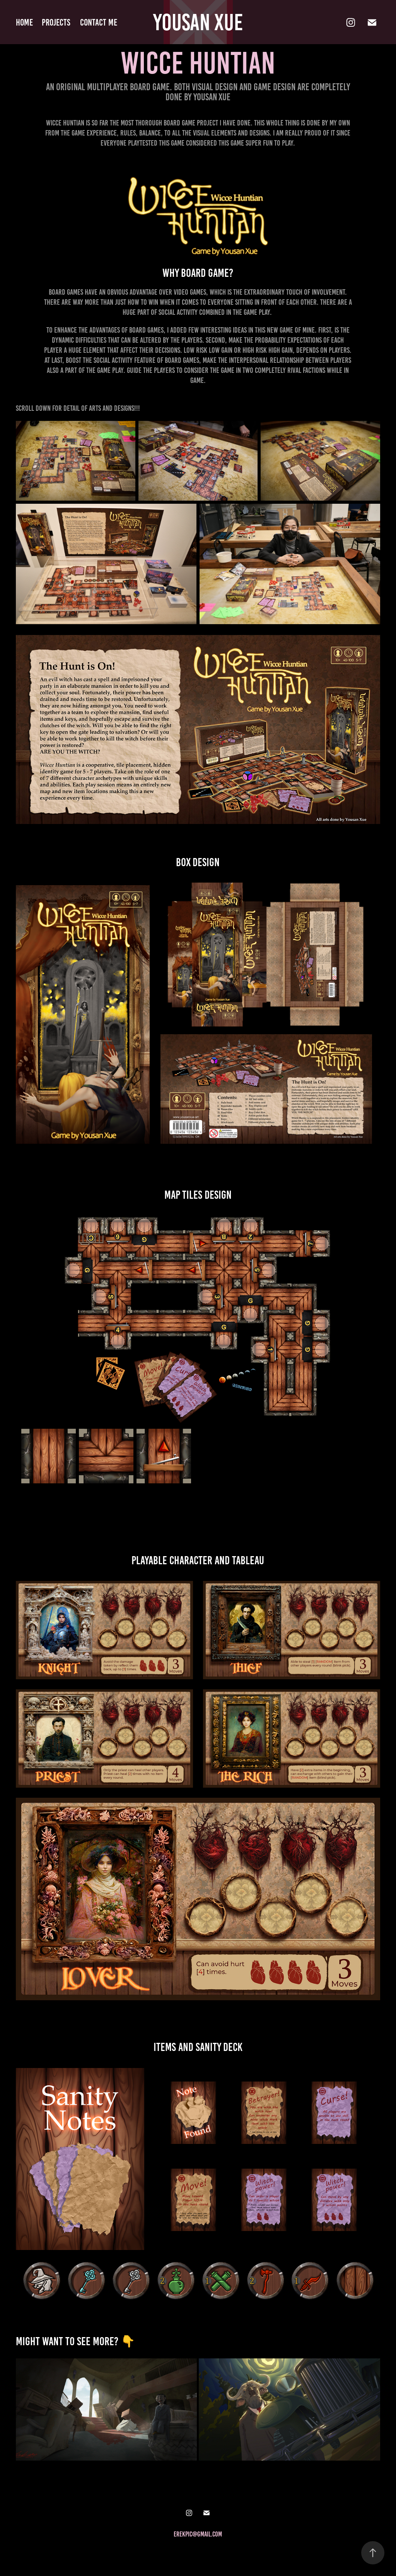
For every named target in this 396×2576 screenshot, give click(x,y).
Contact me (98, 22)
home (24, 22)
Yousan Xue (198, 22)
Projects (56, 22)
